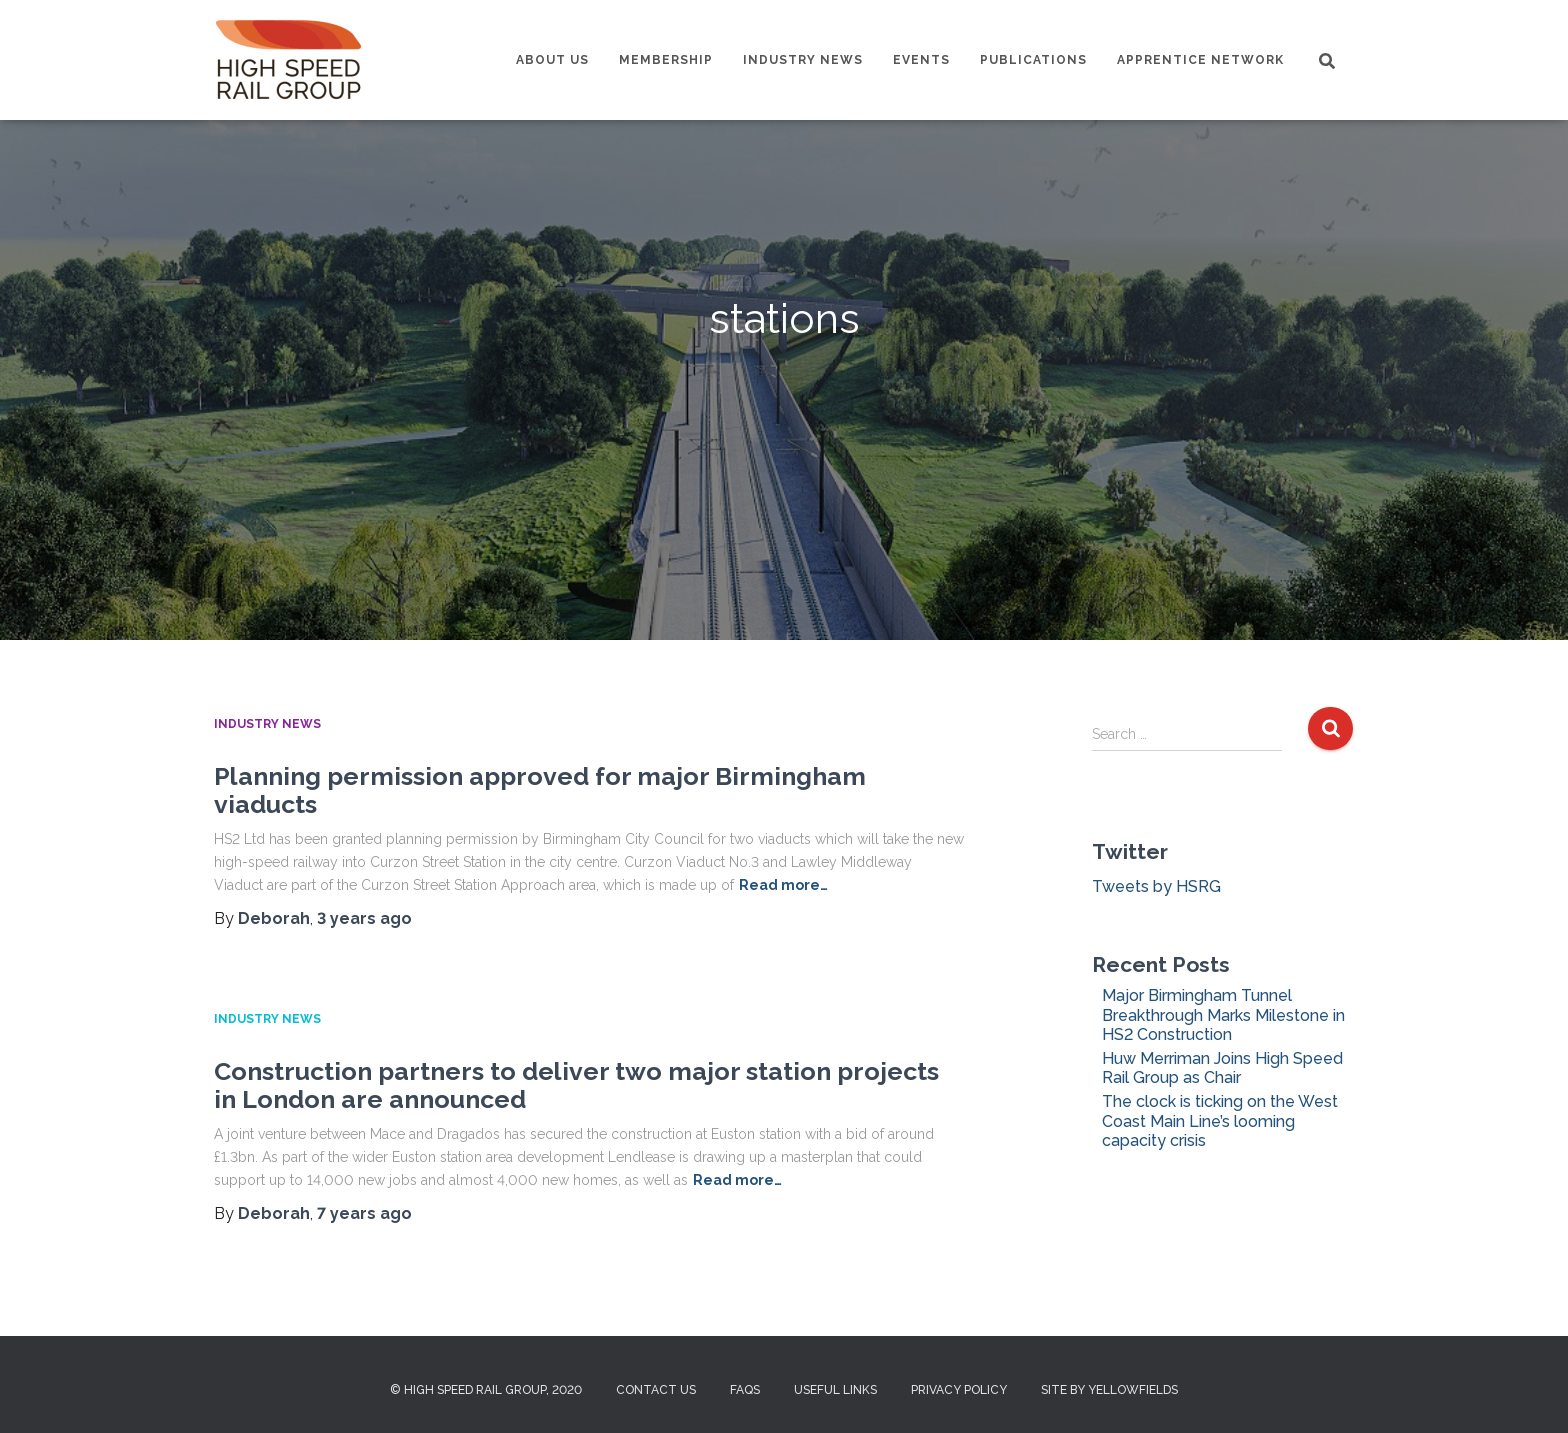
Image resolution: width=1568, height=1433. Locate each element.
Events (921, 60)
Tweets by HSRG (1156, 886)
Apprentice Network (1200, 60)
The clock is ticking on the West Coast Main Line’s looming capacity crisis (1220, 1120)
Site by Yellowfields (1109, 1390)
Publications (1033, 60)
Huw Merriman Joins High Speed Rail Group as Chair (1222, 1068)
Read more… (783, 885)
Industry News (803, 60)
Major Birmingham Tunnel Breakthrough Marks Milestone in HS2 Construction (1223, 1014)
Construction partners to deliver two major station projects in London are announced (576, 1085)
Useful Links (835, 1390)
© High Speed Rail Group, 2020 (486, 1390)
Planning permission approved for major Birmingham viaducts (540, 790)
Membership (666, 60)
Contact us (656, 1390)
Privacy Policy (959, 1390)
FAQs (745, 1390)
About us (552, 60)
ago (364, 918)
